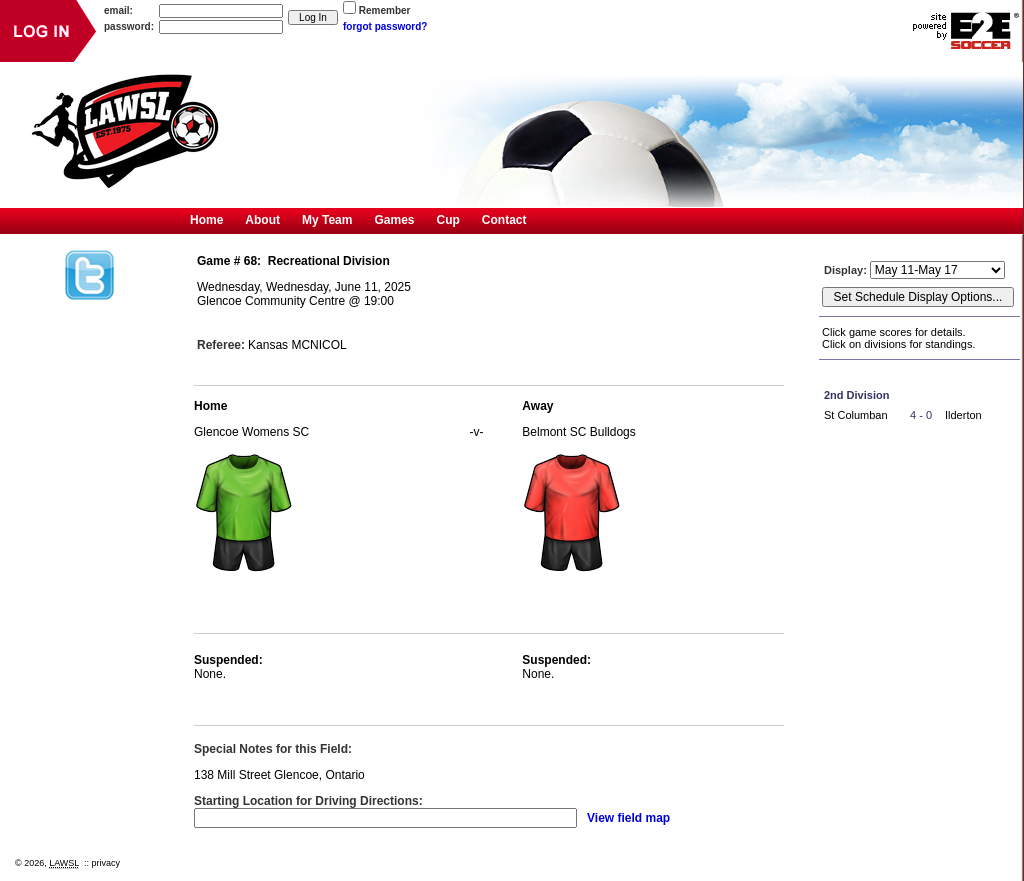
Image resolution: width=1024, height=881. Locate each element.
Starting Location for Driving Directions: (308, 801)
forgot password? (385, 26)
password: (129, 26)
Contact (504, 220)
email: (118, 10)
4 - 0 (921, 415)
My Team (327, 220)
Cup (448, 220)
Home (206, 220)
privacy (106, 863)
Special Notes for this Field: (273, 749)
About (262, 220)
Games (394, 220)
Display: (847, 270)
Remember (385, 10)
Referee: (221, 345)
